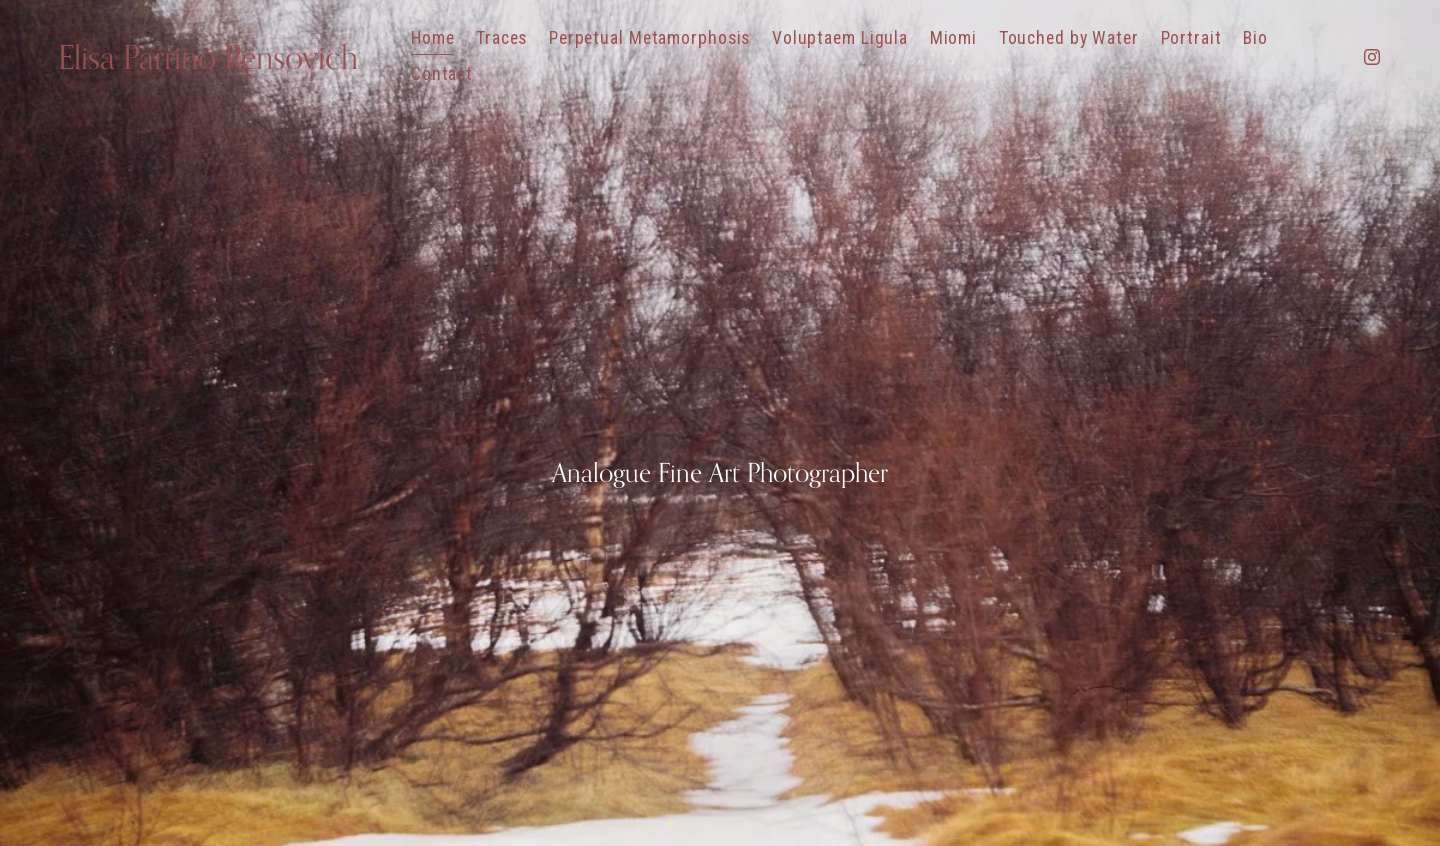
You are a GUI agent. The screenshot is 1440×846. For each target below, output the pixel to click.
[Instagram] (1372, 57)
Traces (501, 38)
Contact (442, 74)
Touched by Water (1069, 38)
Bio (1255, 38)
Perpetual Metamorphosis (649, 38)
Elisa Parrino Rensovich (208, 57)
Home (433, 38)
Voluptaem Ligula (840, 38)
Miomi (953, 38)
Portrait (1191, 38)
